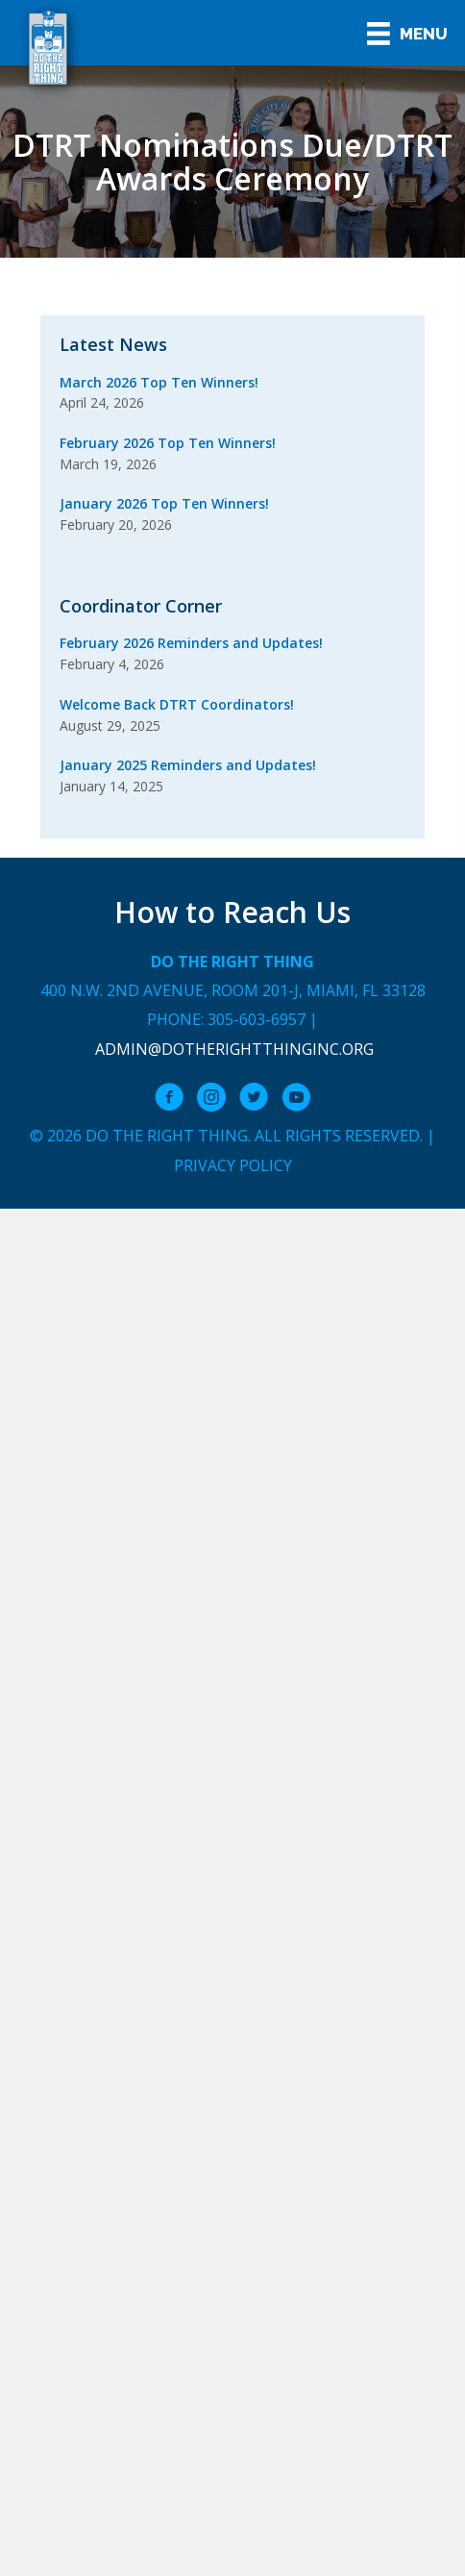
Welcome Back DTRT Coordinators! (177, 704)
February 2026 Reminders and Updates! (191, 643)
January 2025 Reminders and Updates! (188, 765)
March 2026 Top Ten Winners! (159, 382)
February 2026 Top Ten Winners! (168, 443)
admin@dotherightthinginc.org (234, 1049)
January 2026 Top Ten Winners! (164, 503)
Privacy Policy (233, 1165)
